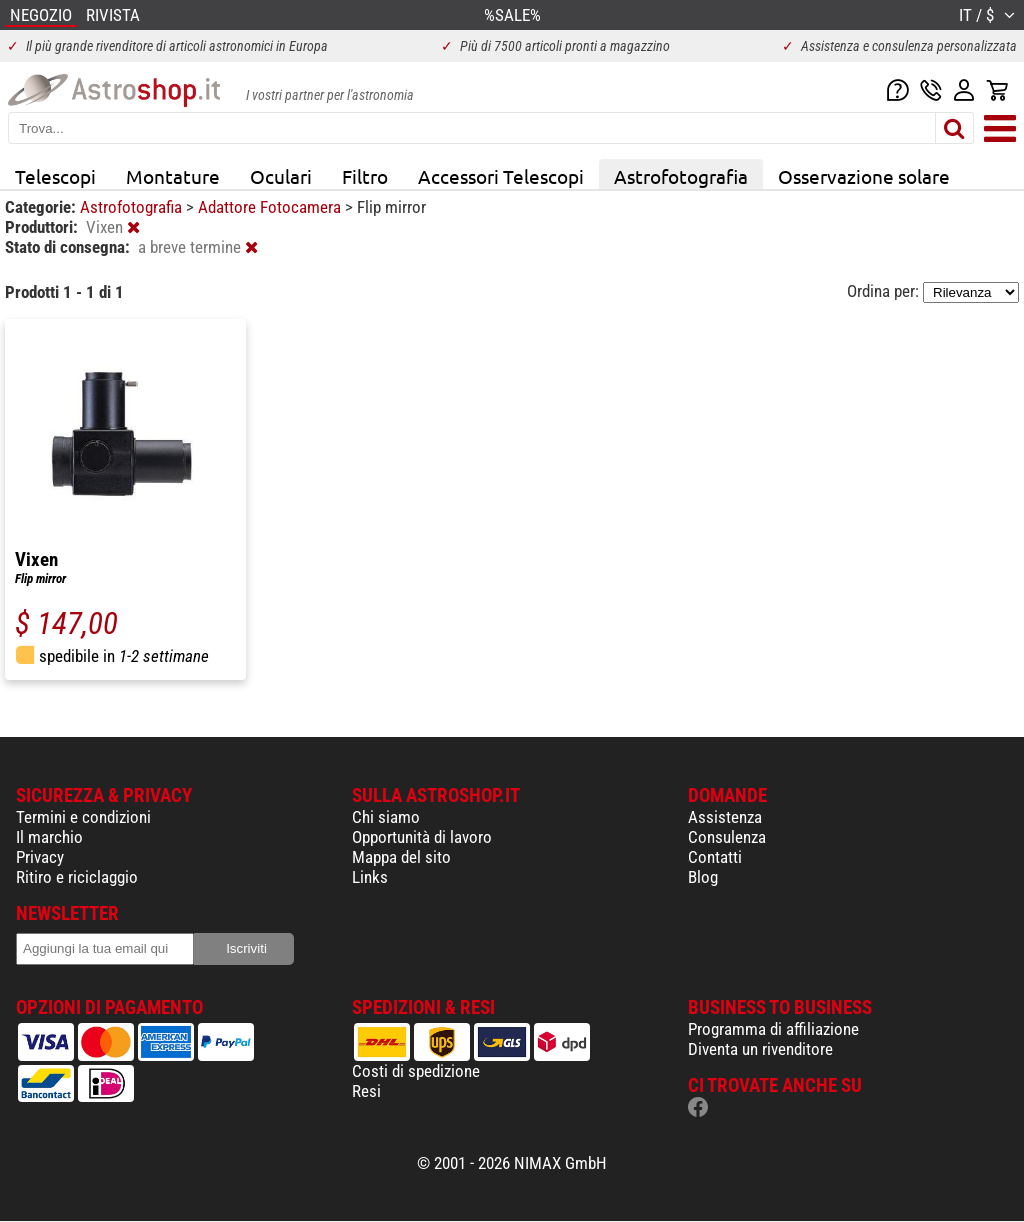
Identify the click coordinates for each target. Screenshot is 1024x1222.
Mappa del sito (401, 857)
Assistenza (725, 817)
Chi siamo (386, 817)
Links (370, 877)
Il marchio (49, 837)
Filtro (365, 176)
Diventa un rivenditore (760, 1049)
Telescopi (55, 176)
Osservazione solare (864, 176)
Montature (173, 176)
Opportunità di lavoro (422, 837)
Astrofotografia (681, 176)
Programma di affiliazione (773, 1029)
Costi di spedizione (416, 1071)
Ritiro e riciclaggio (77, 877)
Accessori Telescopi (501, 176)
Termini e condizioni (83, 817)
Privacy (40, 857)
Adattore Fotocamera (271, 207)
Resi (366, 1091)
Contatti (715, 857)
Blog (703, 877)
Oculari (281, 176)
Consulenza (727, 837)
